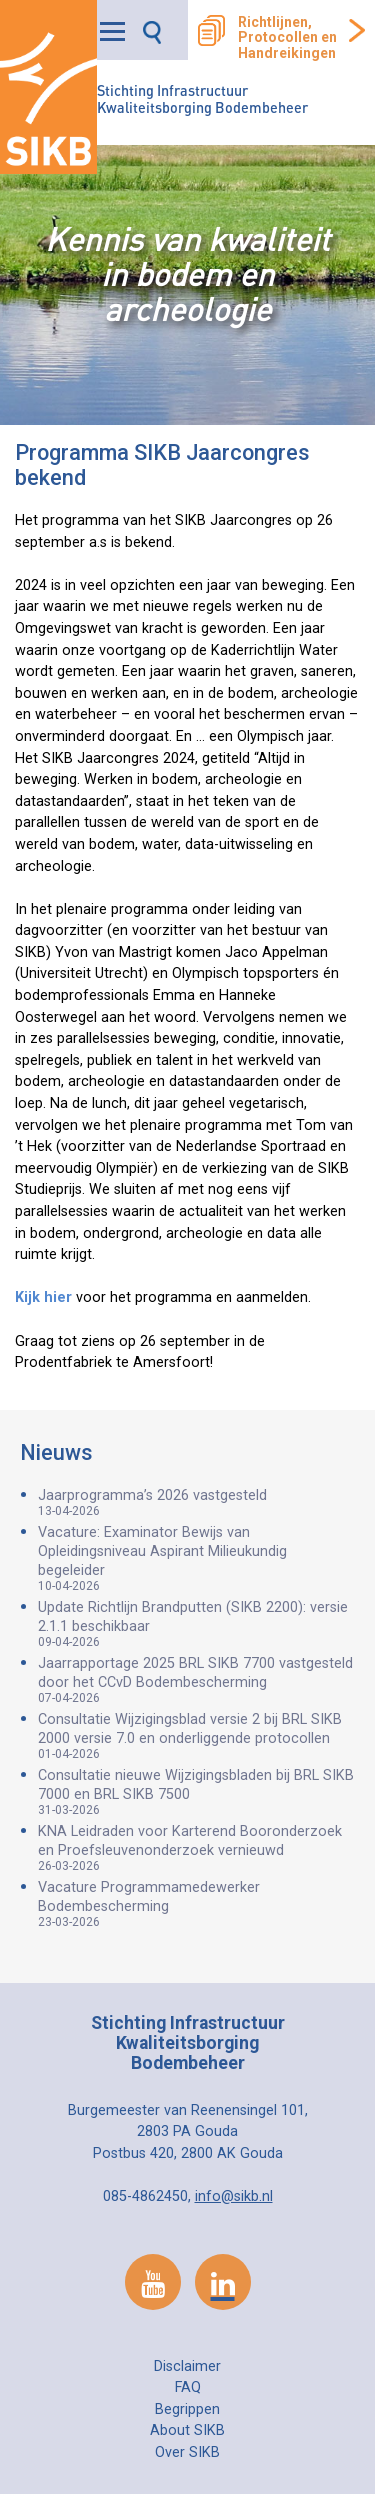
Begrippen (187, 2409)
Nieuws (56, 1452)
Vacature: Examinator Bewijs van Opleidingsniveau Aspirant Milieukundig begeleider (196, 1558)
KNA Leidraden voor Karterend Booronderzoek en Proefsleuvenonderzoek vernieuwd (196, 1848)
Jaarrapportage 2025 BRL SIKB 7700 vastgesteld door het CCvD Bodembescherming (196, 1680)
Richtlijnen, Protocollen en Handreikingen (287, 38)
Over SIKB (187, 2452)
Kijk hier (43, 1297)
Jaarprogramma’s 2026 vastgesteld (196, 1502)
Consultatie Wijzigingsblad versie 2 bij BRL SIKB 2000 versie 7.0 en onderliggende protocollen (196, 1736)
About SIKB (187, 2430)
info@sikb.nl (234, 2196)
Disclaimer (187, 2366)
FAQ (188, 2387)
